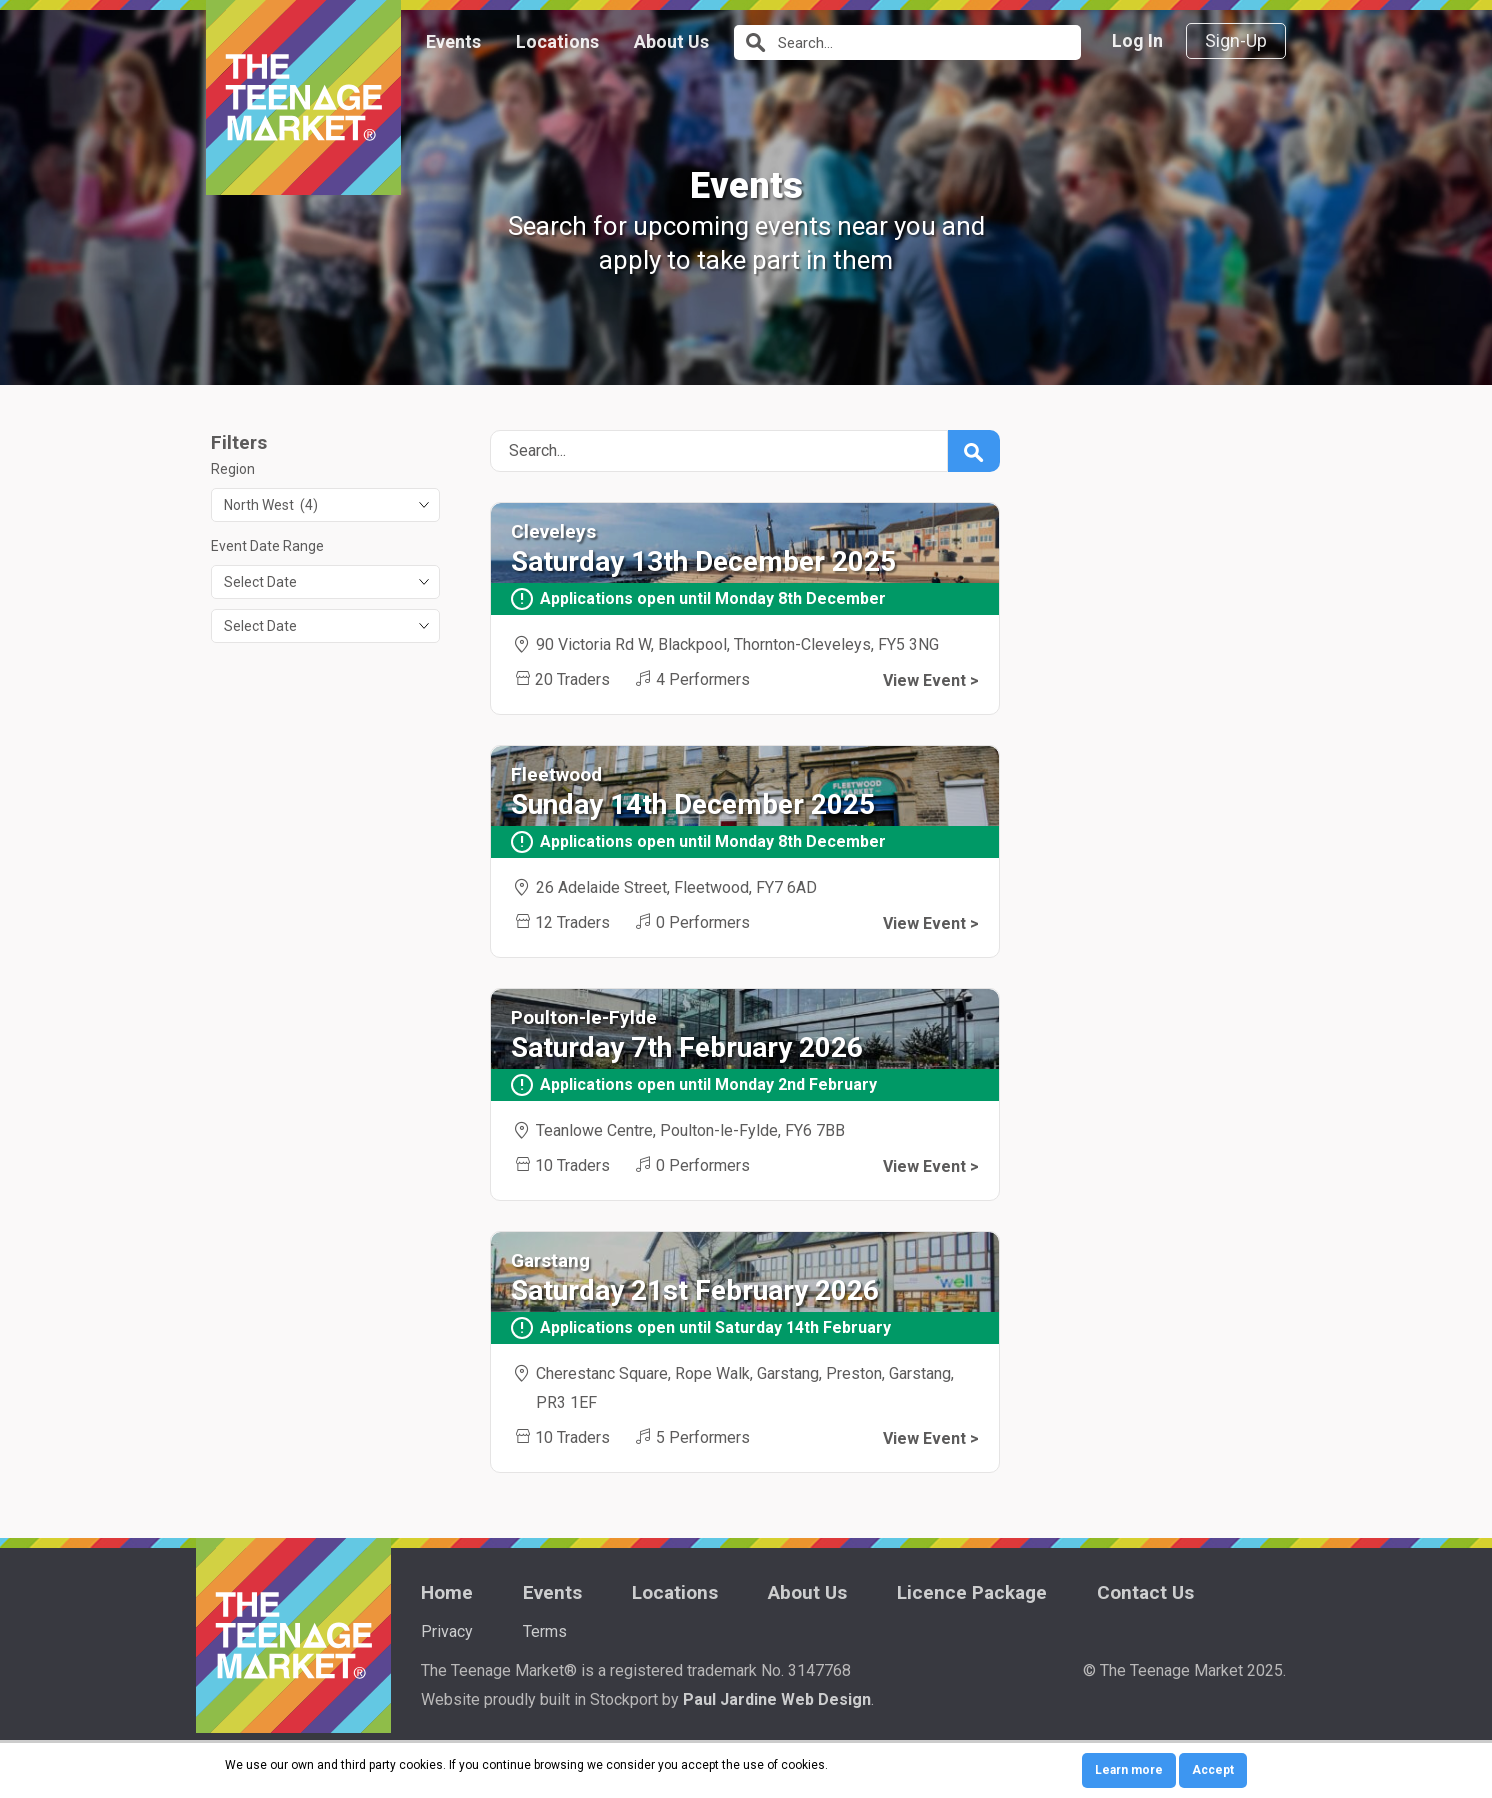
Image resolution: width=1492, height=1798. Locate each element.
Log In (1137, 40)
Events (453, 41)
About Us (671, 41)
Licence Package (972, 1592)
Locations (557, 41)
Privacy (447, 1631)
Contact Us (1145, 1592)
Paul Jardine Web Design (777, 1699)
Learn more (1129, 1770)
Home (447, 1592)
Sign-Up (1236, 40)
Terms (545, 1631)
